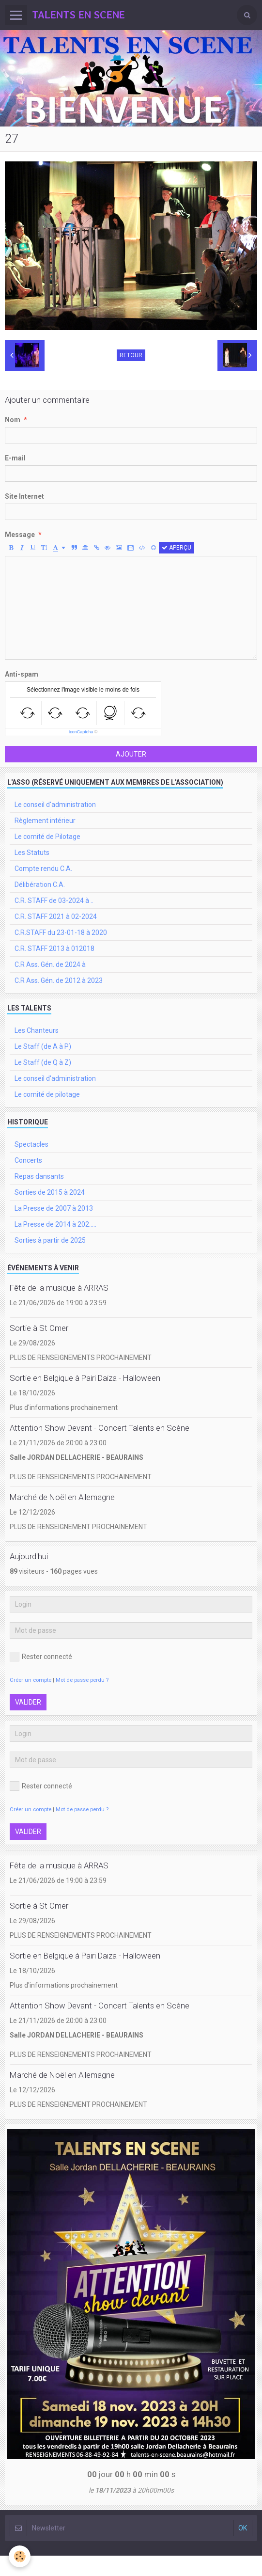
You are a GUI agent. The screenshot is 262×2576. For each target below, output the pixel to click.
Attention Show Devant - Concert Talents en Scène (99, 1428)
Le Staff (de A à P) (43, 1046)
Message (20, 534)
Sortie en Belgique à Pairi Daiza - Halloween (85, 1378)
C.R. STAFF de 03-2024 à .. (54, 900)
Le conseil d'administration (55, 804)
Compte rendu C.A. (43, 868)
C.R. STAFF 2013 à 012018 (54, 948)
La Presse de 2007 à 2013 (54, 1208)
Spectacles (31, 1144)
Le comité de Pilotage (47, 836)
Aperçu (176, 547)
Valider (28, 1702)
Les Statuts (32, 852)
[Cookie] (20, 2556)
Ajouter (131, 754)
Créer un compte (30, 1680)
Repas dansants (39, 1176)
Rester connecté (41, 1656)
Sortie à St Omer (39, 1328)
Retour (131, 355)
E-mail (15, 458)
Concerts (28, 1160)
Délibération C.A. (40, 884)
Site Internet (24, 496)
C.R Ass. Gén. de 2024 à (50, 964)
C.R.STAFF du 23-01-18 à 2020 (61, 932)
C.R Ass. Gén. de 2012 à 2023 (59, 980)
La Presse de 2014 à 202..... (55, 1224)
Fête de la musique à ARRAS (59, 1288)
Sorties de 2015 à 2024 (50, 1192)
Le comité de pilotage (47, 1094)
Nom (12, 420)
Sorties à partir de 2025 (50, 1240)
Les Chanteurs (37, 1030)
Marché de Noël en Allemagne (62, 1497)
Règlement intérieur (45, 820)
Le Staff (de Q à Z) (43, 1062)
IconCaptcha (81, 731)
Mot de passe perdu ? (82, 1680)
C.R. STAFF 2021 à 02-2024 (56, 916)
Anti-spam (21, 674)
